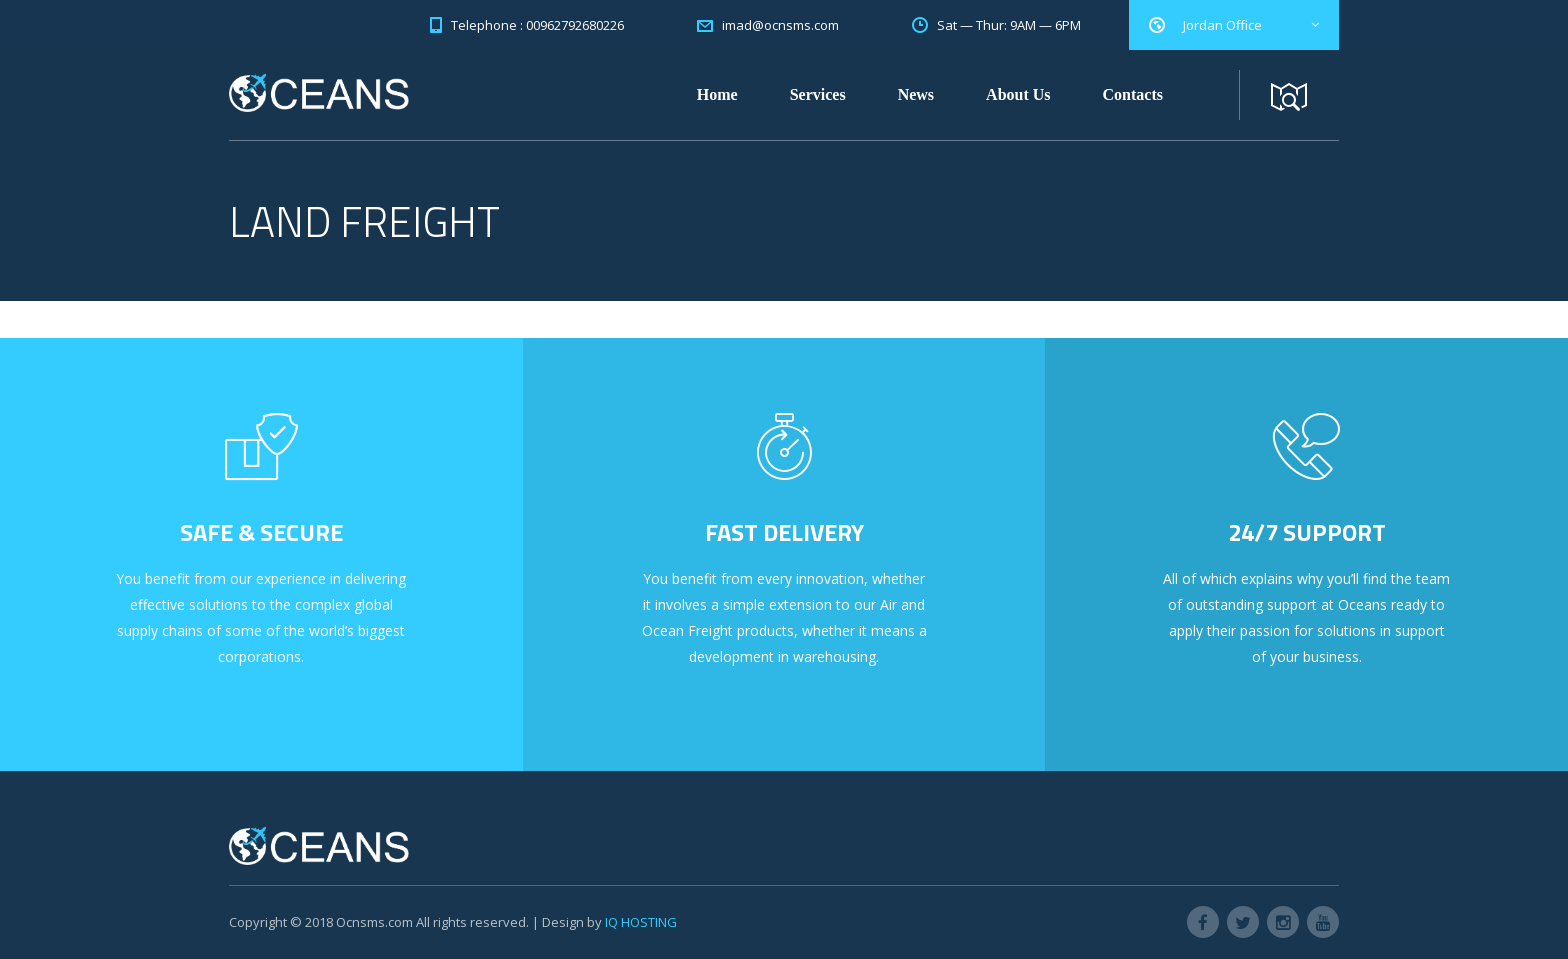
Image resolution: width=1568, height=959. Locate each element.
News (916, 94)
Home (717, 94)
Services (818, 94)
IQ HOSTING (641, 922)
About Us (1018, 94)
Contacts (1133, 94)
